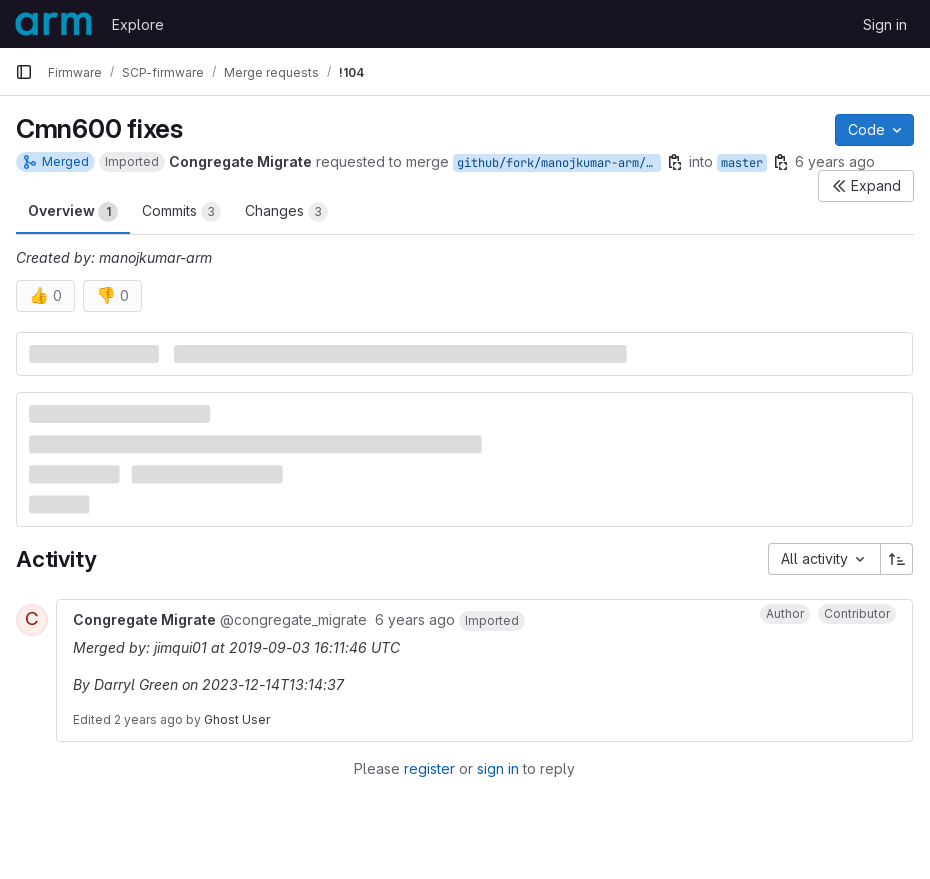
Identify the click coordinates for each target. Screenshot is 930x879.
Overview (73, 212)
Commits (181, 212)
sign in (498, 768)
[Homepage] (53, 24)
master (742, 163)
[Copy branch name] (675, 162)
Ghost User (237, 719)
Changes (286, 212)
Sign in (885, 24)
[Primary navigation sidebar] (24, 72)
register (429, 768)
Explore (138, 24)
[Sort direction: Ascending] (897, 559)
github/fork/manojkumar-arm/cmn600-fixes (559, 163)
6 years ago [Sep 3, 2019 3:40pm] (835, 161)
